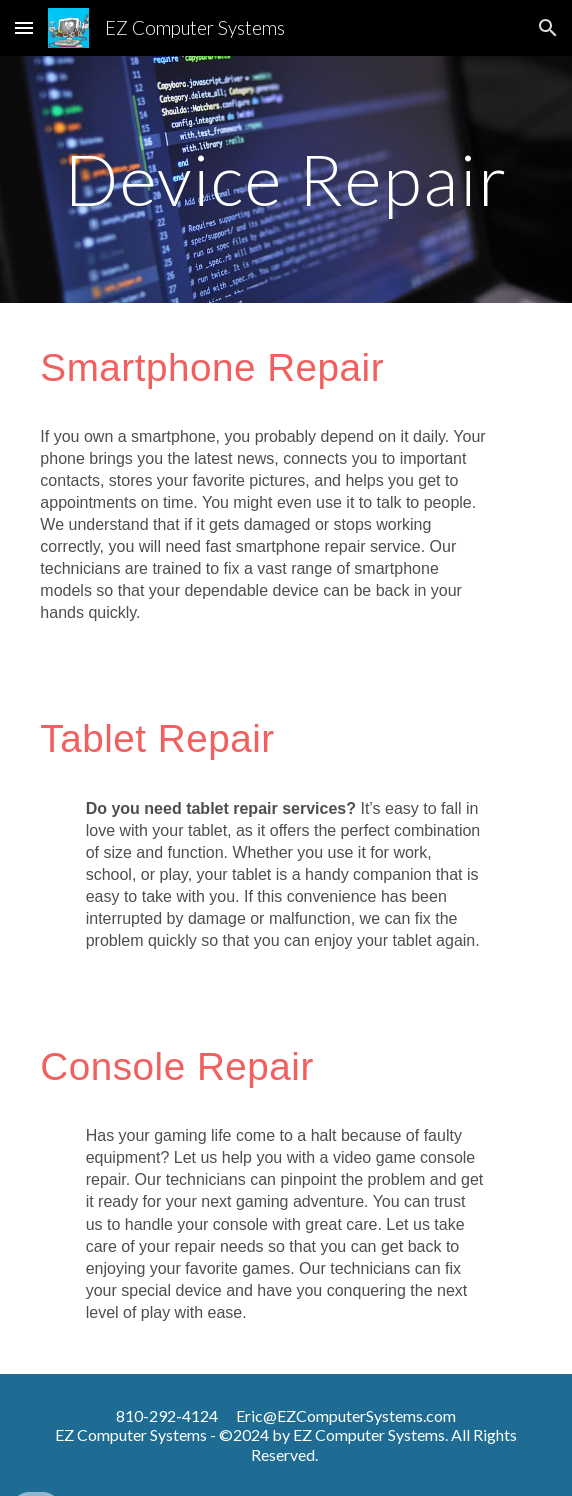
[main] (285, 179)
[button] (24, 27)
